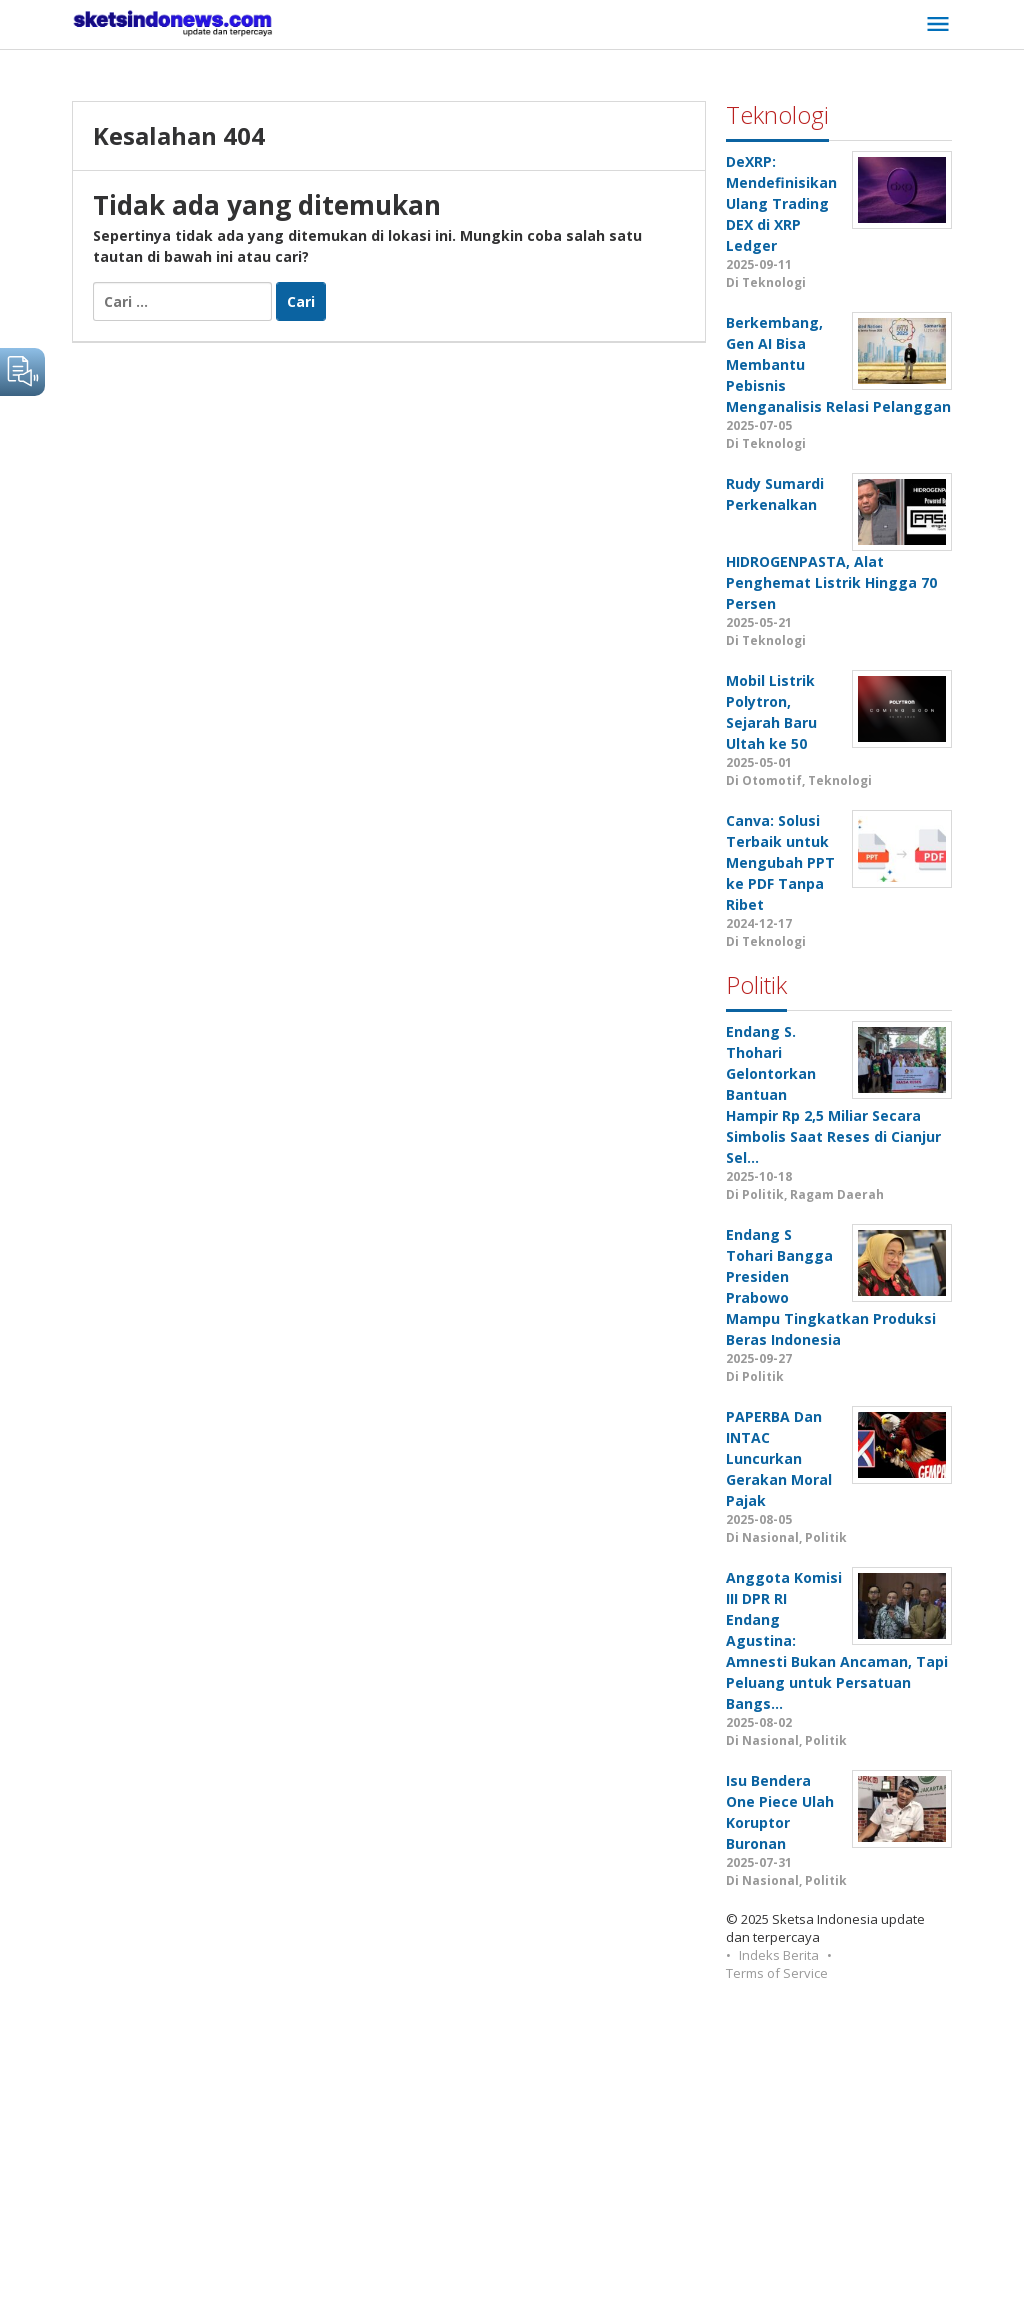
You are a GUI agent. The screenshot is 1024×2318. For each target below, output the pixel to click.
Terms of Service (777, 1973)
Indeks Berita (779, 1955)
